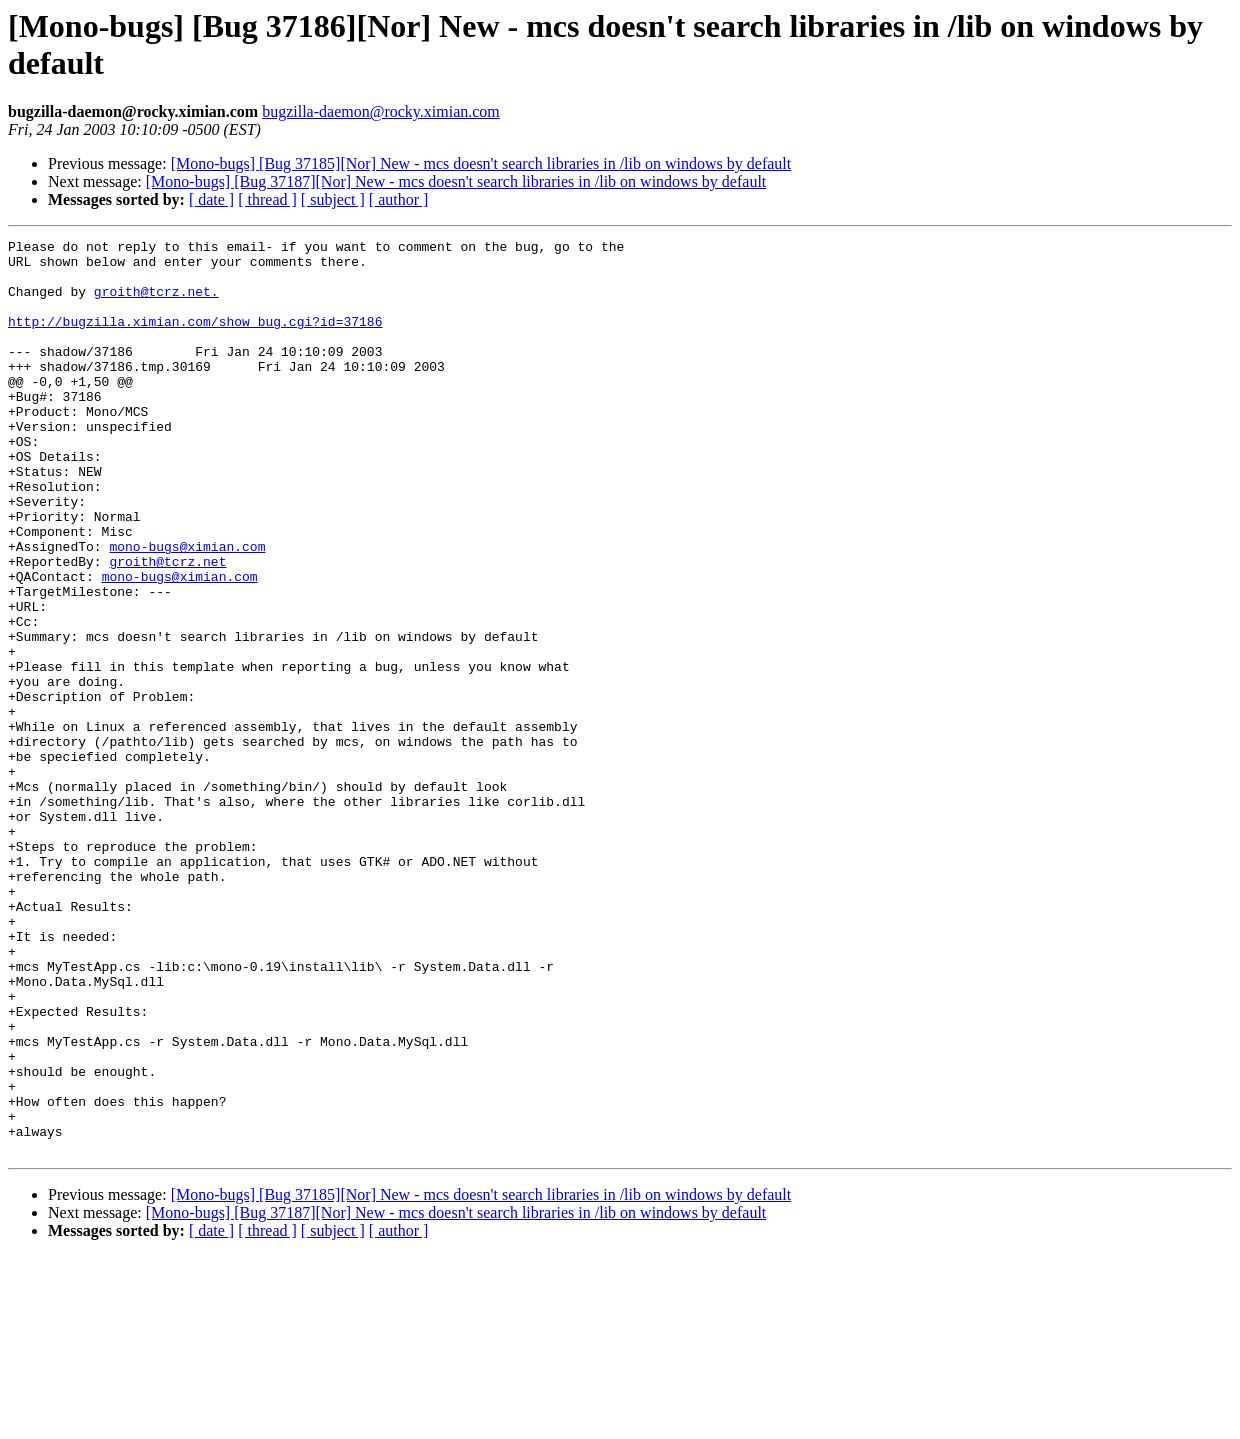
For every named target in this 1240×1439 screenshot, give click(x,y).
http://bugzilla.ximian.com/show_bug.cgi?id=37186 (195, 339)
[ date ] (211, 199)
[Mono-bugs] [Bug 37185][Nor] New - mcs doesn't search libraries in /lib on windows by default (481, 163)
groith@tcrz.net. (156, 303)
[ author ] (399, 199)
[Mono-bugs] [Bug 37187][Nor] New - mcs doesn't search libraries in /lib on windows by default (456, 181)
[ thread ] (267, 199)
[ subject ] (333, 199)
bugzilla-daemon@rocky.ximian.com (381, 111)
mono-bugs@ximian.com (187, 609)
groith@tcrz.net (167, 627)
